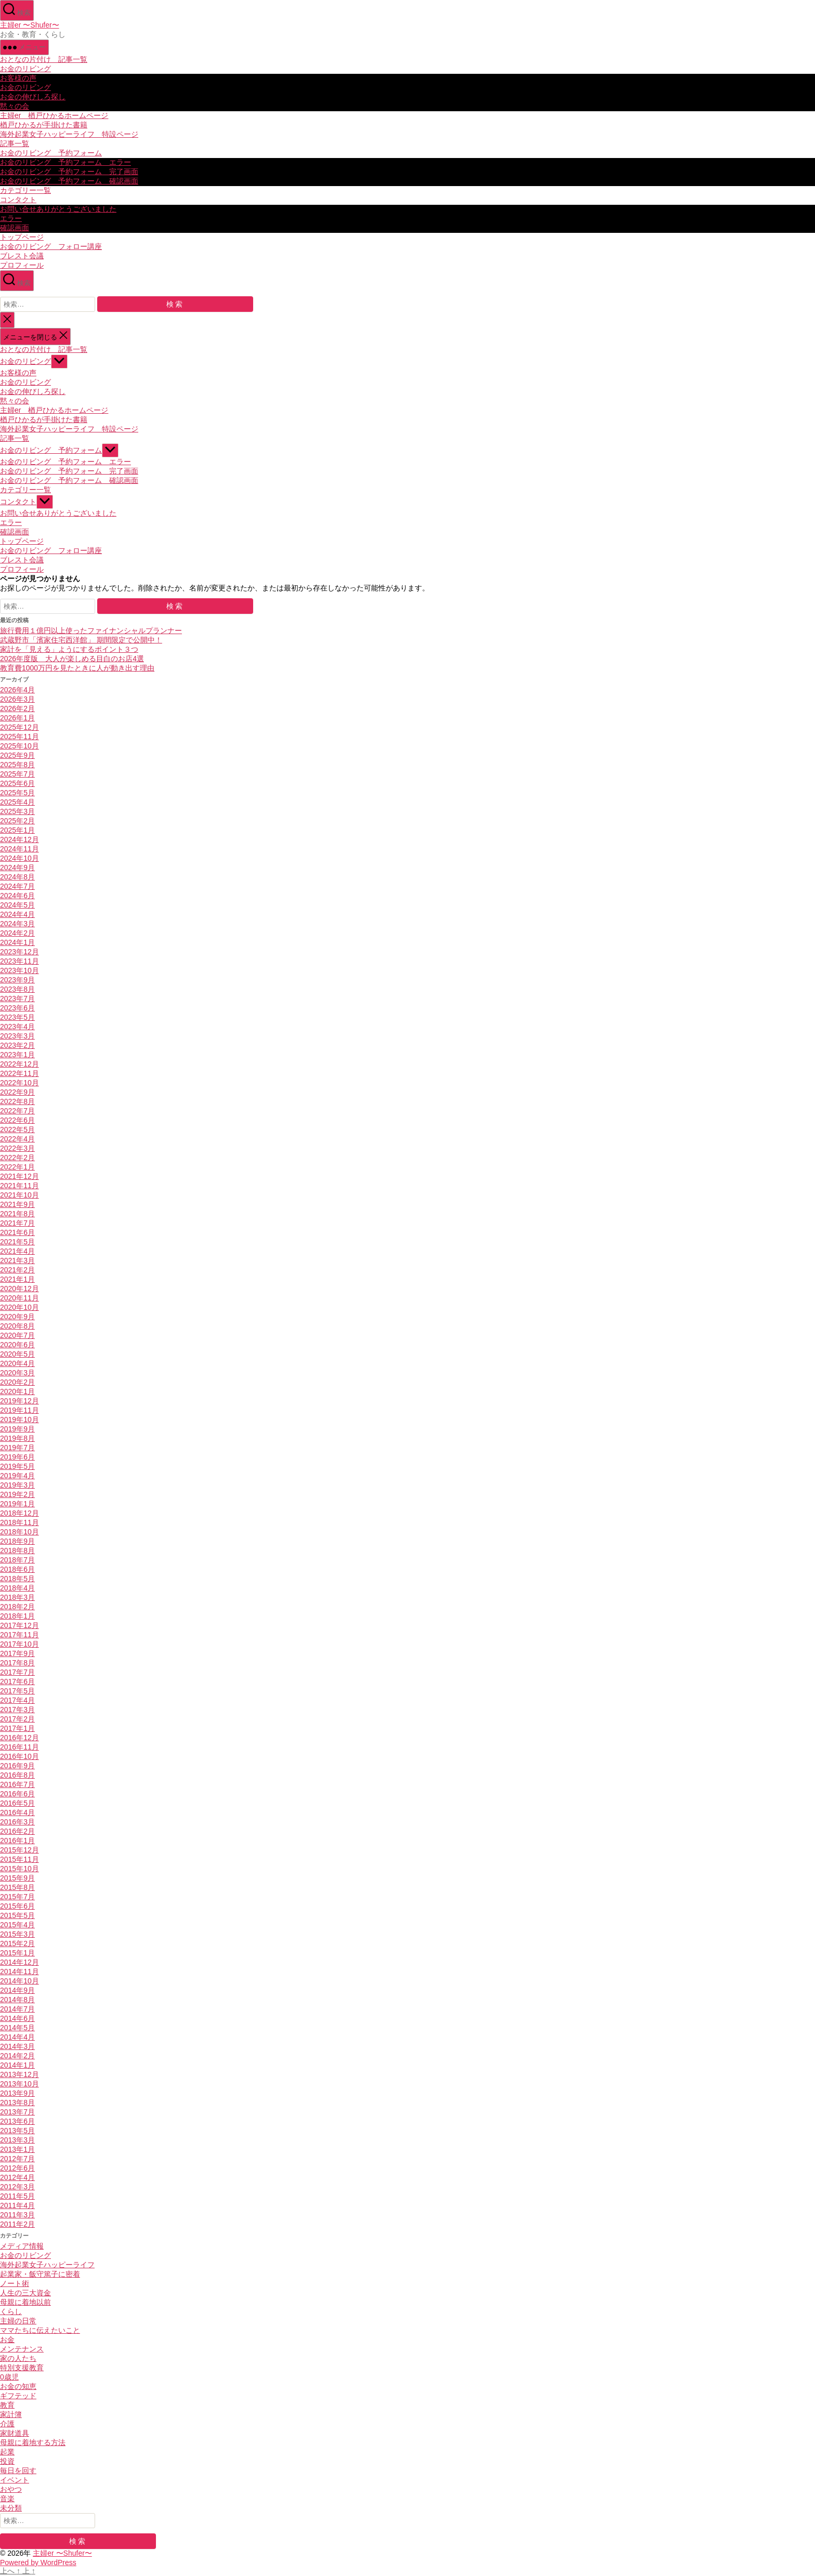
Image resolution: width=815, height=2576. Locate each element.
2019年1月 (17, 1504)
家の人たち (18, 2358)
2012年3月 (17, 2187)
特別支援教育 (22, 2367)
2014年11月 (19, 1971)
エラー (11, 218)
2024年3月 (17, 923)
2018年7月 (17, 1560)
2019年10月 (19, 1419)
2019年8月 (17, 1438)
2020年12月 (19, 1288)
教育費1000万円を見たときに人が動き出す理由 (77, 668)
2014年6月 (17, 2018)
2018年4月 (17, 1588)
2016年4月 (17, 1812)
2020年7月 (17, 1335)
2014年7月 (17, 2009)
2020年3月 (17, 1373)
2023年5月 (17, 1017)
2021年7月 (17, 1223)
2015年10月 (19, 1868)
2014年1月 (17, 2065)
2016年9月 (17, 1766)
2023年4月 (17, 1026)
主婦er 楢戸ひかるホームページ (54, 115)
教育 (7, 2405)
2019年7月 (17, 1447)
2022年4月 (17, 1139)
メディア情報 (22, 2246)
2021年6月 (17, 1232)
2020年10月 (19, 1307)
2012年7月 (17, 2158)
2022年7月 (17, 1111)
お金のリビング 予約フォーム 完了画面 (69, 171)
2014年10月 (19, 1981)
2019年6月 (17, 1457)
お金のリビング (25, 68)
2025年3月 (17, 811)
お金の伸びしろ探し (32, 97)
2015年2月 (17, 1943)
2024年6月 (17, 895)
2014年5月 (17, 2027)
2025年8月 (17, 764)
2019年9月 (17, 1429)
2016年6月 (17, 1794)
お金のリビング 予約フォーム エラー (65, 162)
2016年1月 (17, 1840)
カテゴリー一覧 (25, 190)
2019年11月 (19, 1410)
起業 (7, 2452)
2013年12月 (19, 2074)
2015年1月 (17, 1953)
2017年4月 (17, 1700)
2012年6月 (17, 2168)
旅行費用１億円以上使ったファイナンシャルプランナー (91, 630)
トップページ (22, 237)
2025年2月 (17, 821)
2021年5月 (17, 1242)
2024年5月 (17, 905)
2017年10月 (19, 1644)
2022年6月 (17, 1120)
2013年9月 (17, 2093)
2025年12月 (19, 727)
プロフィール (22, 265)
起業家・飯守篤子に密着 (40, 2274)
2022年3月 (17, 1148)
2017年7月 (17, 1672)
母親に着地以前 (25, 2302)
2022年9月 (17, 1092)
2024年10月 (19, 858)
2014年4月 (17, 2037)
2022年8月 (17, 1101)
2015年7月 (17, 1896)
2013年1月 (17, 2149)
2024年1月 (17, 942)
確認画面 (14, 228)
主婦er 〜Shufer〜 (29, 25)
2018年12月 (19, 1513)
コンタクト (18, 199)
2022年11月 (19, 1073)
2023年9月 (17, 980)
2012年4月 (17, 2177)
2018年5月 (17, 1578)
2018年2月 (17, 1606)
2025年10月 (19, 746)
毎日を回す (18, 2470)
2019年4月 (17, 1475)
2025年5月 (17, 792)
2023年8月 (17, 989)
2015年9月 (17, 1878)
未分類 (11, 2508)
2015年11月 (19, 1859)
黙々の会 (14, 106)
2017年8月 (17, 1663)
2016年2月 (17, 1831)
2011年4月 (17, 2205)
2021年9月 (17, 1204)
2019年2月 (17, 1494)
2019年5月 (17, 1466)
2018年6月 (17, 1569)
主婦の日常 (18, 2321)
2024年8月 (17, 877)
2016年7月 (17, 1784)
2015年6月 (17, 1906)
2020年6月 (17, 1344)
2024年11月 (19, 849)
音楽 (7, 2498)
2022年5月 (17, 1129)
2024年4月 (17, 914)
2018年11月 (19, 1522)
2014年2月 (17, 2056)
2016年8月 (17, 1775)
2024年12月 (19, 839)
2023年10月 (19, 970)
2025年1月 (17, 830)
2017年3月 (17, 1709)
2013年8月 (17, 2102)
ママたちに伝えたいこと (40, 2330)
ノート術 (14, 2283)
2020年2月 (17, 1382)
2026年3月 (17, 699)
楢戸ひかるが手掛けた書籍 (43, 125)
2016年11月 (19, 1747)
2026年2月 (17, 708)
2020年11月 (19, 1298)
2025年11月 (19, 736)
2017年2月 (17, 1719)
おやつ (11, 2489)
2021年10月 (19, 1195)
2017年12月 (19, 1625)
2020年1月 (17, 1391)
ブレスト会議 (22, 256)
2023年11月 (19, 961)
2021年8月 (17, 1214)
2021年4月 (17, 1251)
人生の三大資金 (25, 2293)
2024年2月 (17, 933)
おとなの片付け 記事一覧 (43, 59)
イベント (14, 2480)
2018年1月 (17, 1616)
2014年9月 (17, 1990)
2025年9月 (17, 755)
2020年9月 (17, 1316)
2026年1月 (17, 718)
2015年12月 (19, 1850)
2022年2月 (17, 1157)
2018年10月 (19, 1532)
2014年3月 (17, 2046)
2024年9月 (17, 867)
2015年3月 (17, 1934)
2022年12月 (19, 1064)
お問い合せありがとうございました (58, 209)
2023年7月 (17, 998)
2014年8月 (17, 1999)
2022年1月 (17, 1167)
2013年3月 (17, 2140)
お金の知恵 (18, 2386)
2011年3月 (17, 2215)
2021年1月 (17, 1279)
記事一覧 (14, 143)
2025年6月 (17, 783)
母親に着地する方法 (32, 2442)
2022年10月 (19, 1083)
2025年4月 (17, 802)
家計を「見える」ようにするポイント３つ (69, 649)
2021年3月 (17, 1260)
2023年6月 (17, 1008)
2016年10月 (19, 1756)
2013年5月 (17, 2130)
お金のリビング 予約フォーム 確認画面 (69, 181)
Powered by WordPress (38, 2562)
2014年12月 (19, 1962)
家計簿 (11, 2414)
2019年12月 (19, 1401)
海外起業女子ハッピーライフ (47, 2264)
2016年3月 (17, 1822)
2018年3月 (17, 1597)
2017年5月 (17, 1691)
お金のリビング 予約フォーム (51, 153)
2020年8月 (17, 1326)
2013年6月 (17, 2121)
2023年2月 (17, 1045)
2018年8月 (17, 1550)
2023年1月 (17, 1054)
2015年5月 (17, 1915)
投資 (7, 2461)
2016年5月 (17, 1803)
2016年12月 (19, 1737)
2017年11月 (19, 1635)
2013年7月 (17, 2112)
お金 (7, 2339)
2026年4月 (17, 690)
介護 (7, 2424)
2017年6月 (17, 1681)
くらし (11, 2311)
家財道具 (14, 2433)
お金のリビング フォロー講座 (51, 246)
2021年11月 (19, 1185)
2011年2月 (17, 2224)
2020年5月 (17, 1354)
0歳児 (9, 2377)
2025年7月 (17, 774)
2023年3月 (17, 1036)
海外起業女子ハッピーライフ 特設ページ (69, 134)
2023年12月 (19, 952)
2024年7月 (17, 886)
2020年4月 (17, 1363)
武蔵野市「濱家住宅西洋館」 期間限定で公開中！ (81, 640)
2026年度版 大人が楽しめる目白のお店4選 (72, 658)
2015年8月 (17, 1887)
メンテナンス (22, 2349)
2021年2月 (17, 1270)
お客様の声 (18, 78)
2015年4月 (17, 1925)
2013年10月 (19, 2084)
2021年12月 (19, 1176)
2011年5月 (17, 2196)
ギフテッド (18, 2395)
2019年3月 (17, 1485)
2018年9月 (17, 1541)
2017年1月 (17, 1728)
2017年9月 (17, 1653)
